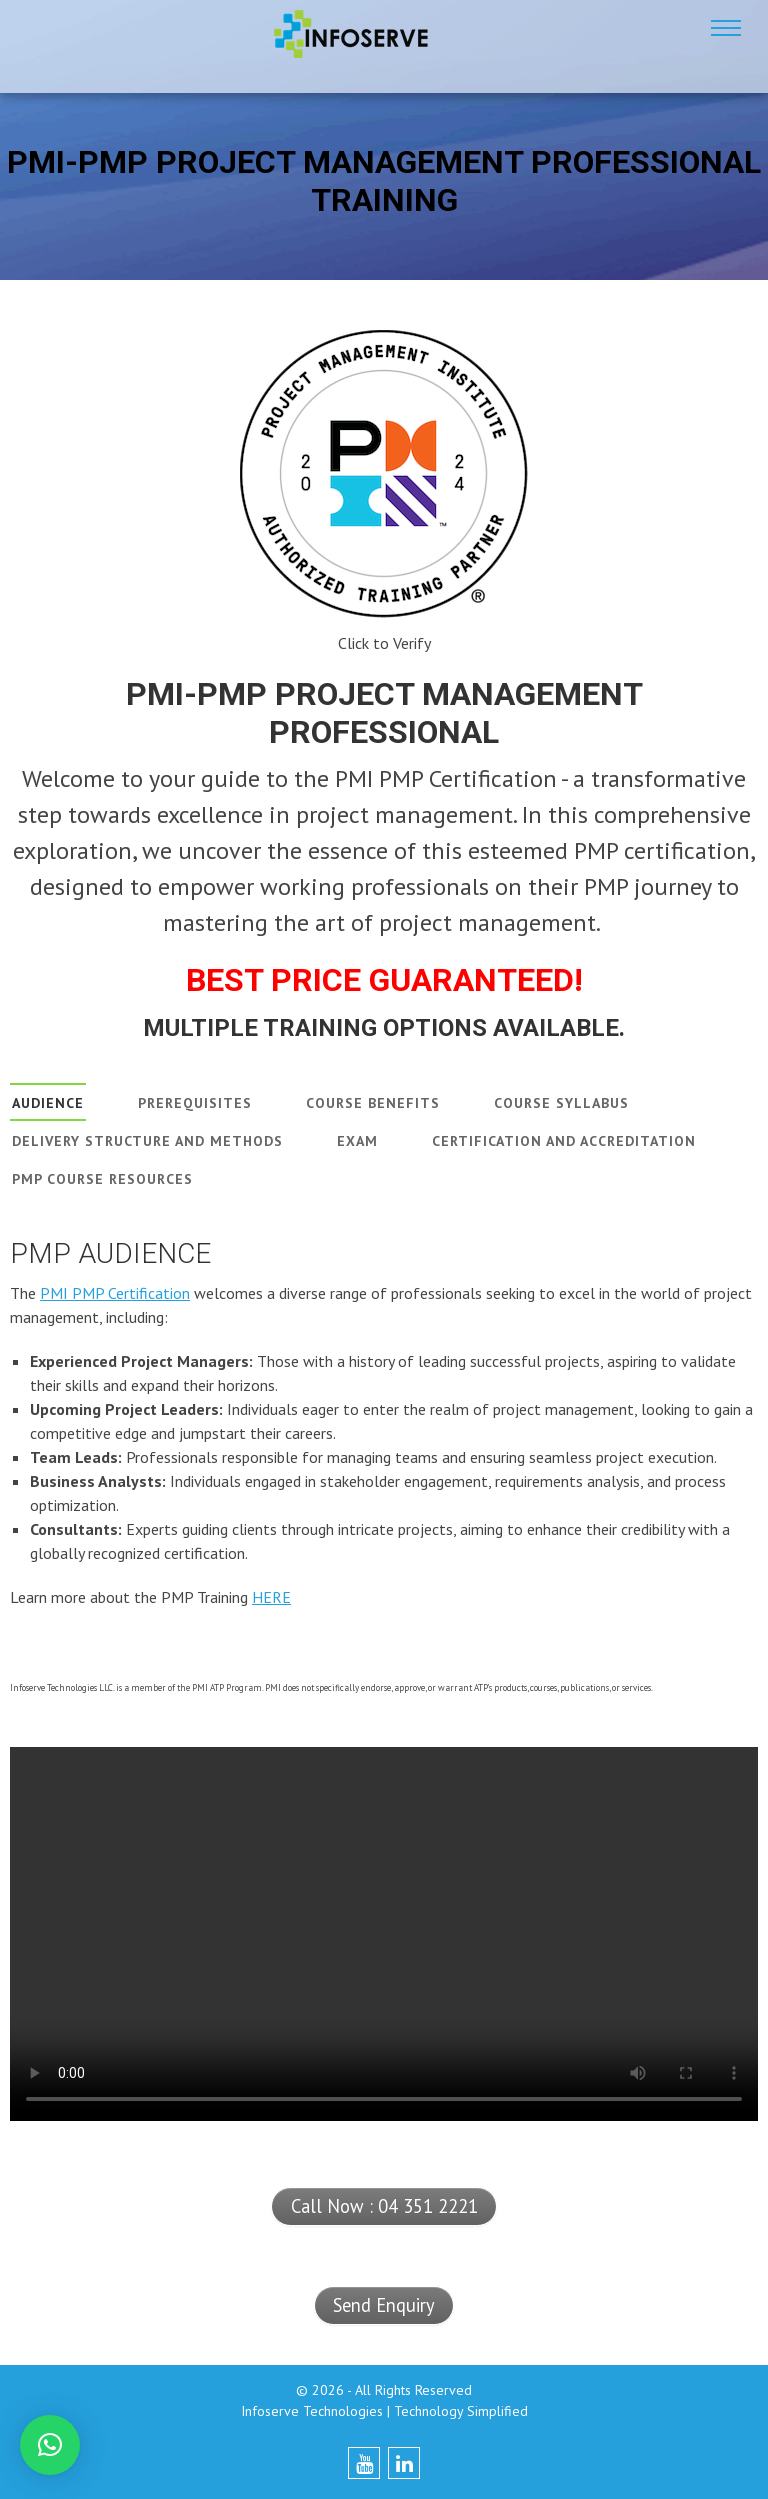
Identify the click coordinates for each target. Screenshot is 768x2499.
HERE (271, 1597)
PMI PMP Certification (115, 1293)
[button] (50, 2445)
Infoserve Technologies (312, 2411)
